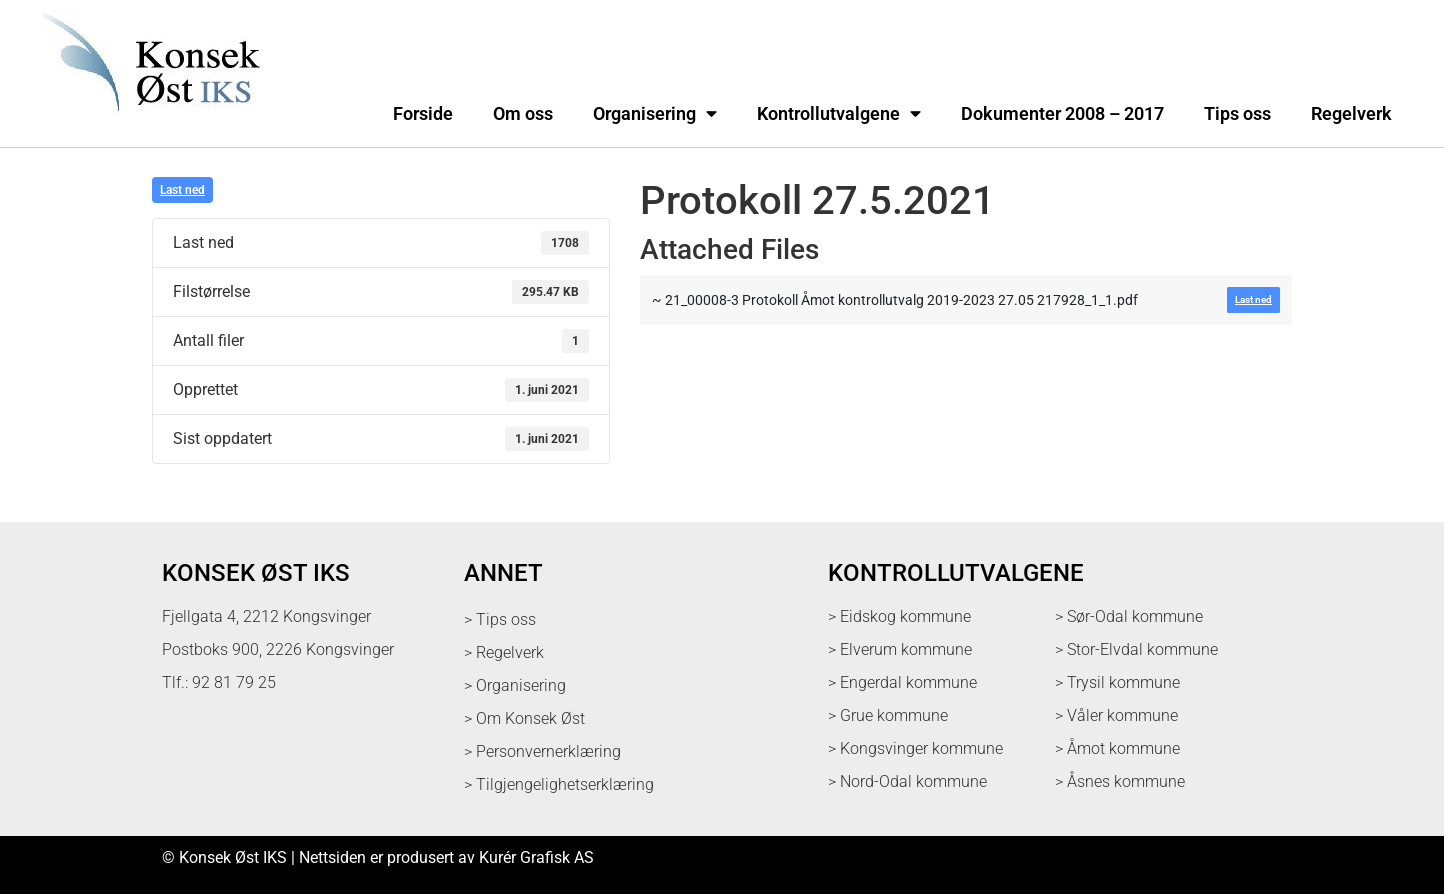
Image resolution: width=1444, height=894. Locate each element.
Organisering (655, 114)
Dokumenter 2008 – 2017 (1062, 114)
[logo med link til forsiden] (146, 124)
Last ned (182, 190)
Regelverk (1351, 114)
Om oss (523, 114)
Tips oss (1237, 114)
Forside (423, 114)
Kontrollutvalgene (839, 114)
